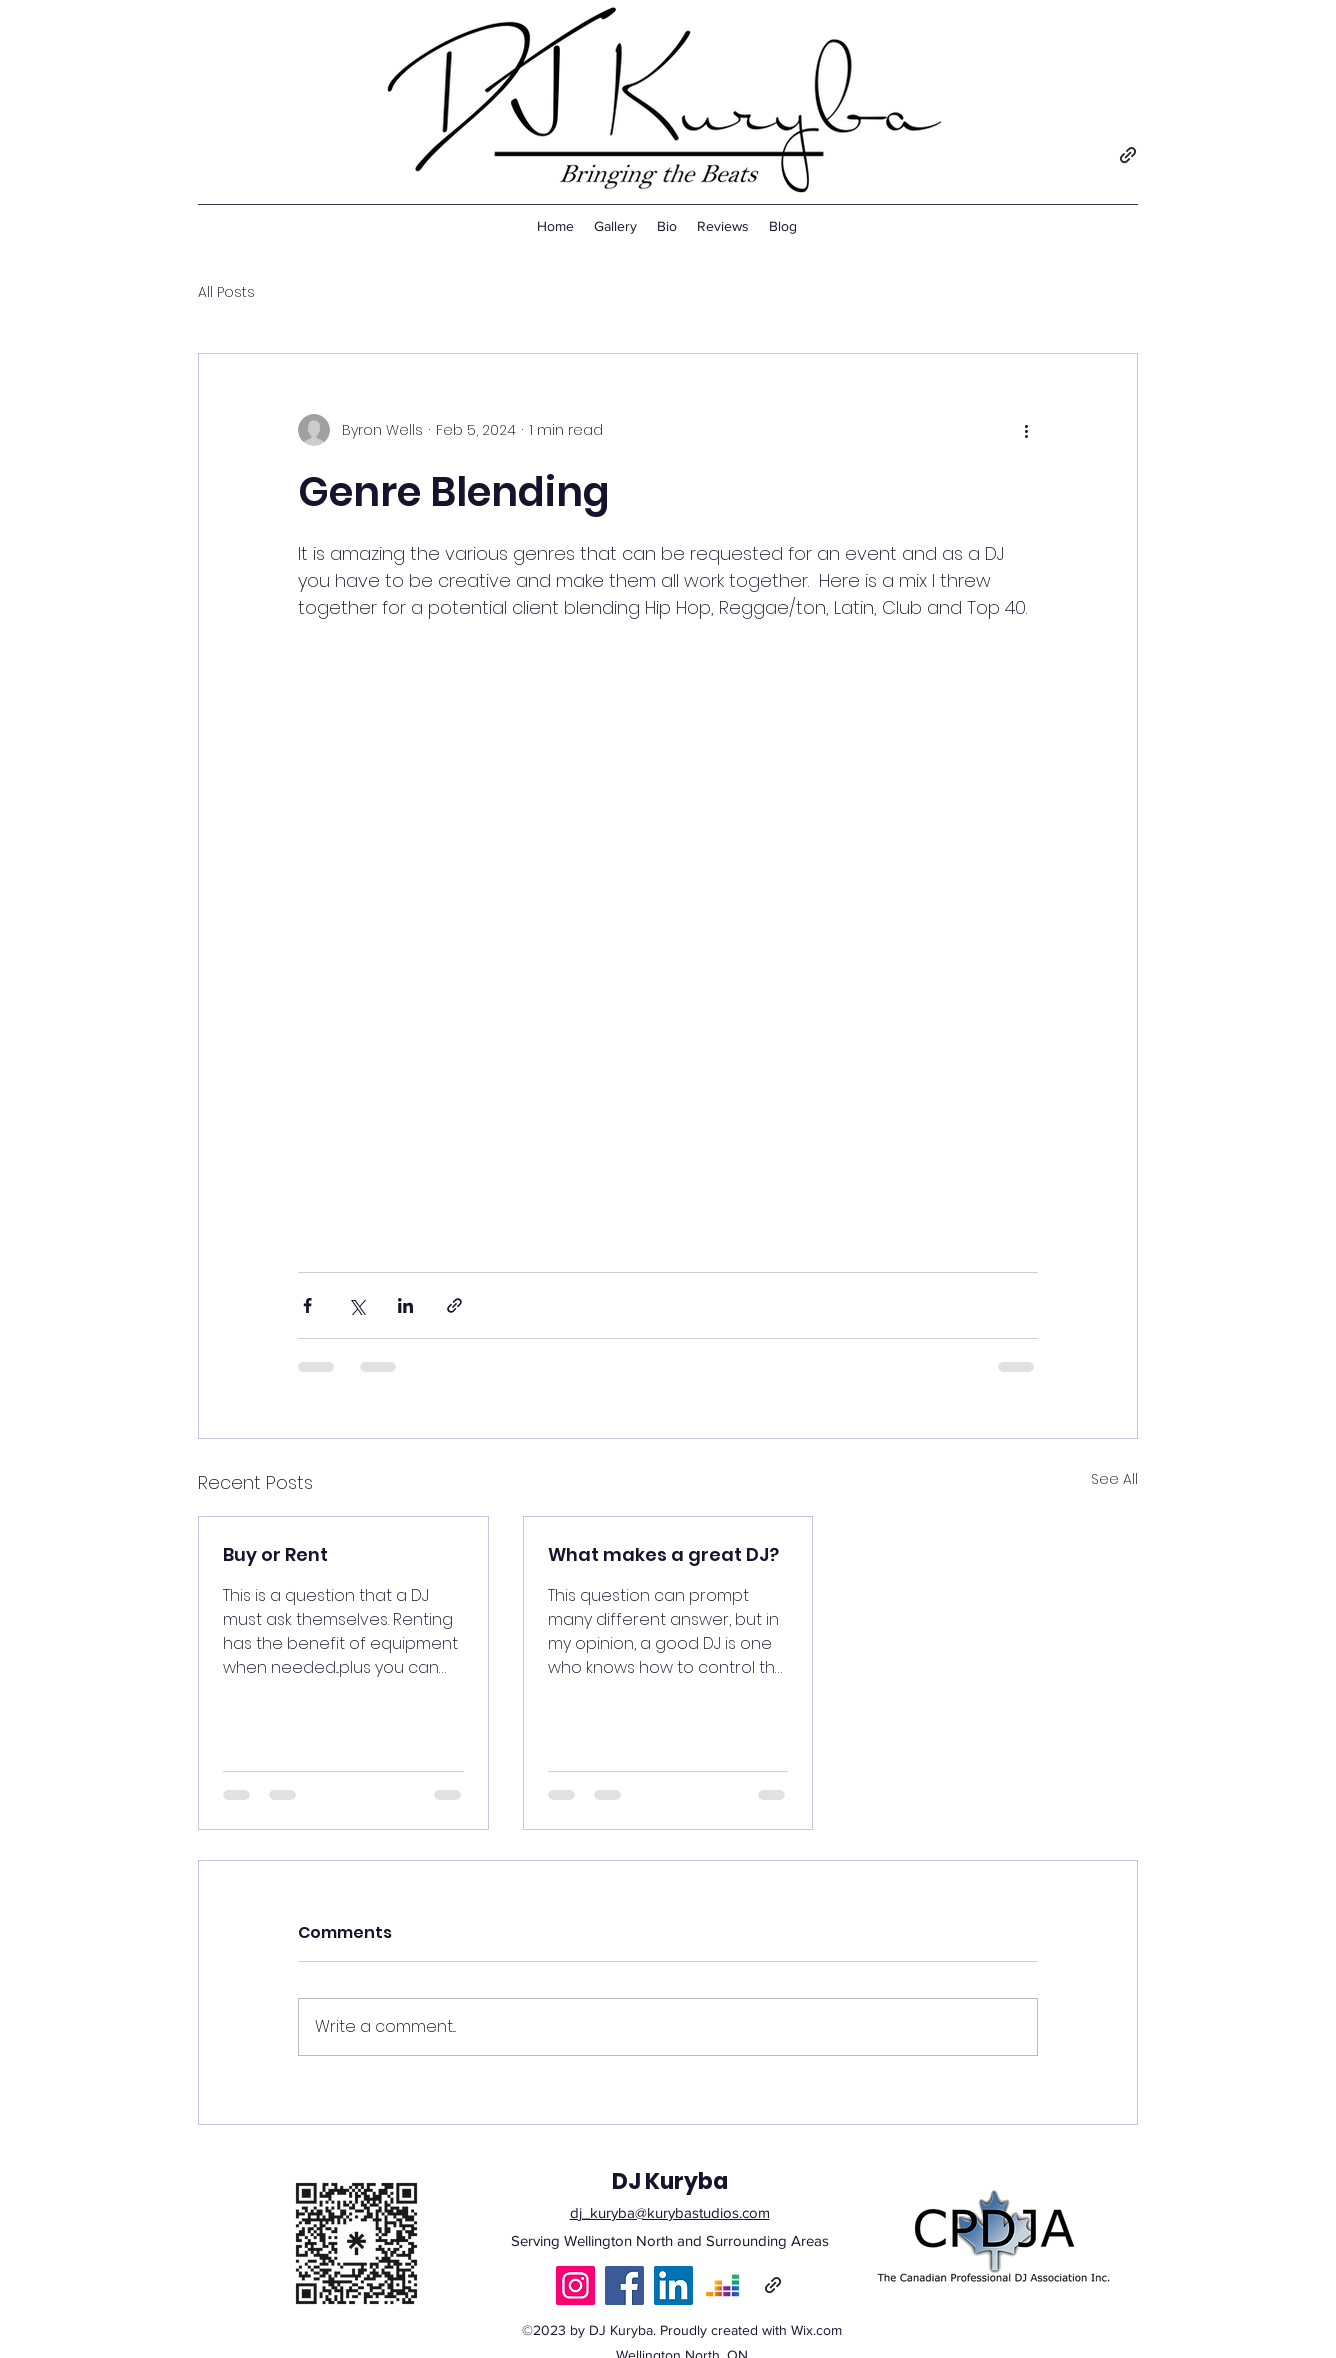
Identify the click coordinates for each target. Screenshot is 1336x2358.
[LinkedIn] (673, 2285)
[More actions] (1026, 430)
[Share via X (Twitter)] (356, 1305)
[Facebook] (624, 2285)
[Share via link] (454, 1305)
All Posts (226, 292)
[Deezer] (722, 2285)
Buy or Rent (275, 1554)
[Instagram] (575, 2285)
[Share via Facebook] (307, 1305)
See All (1114, 1479)
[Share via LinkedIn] (405, 1305)
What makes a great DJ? (663, 1554)
